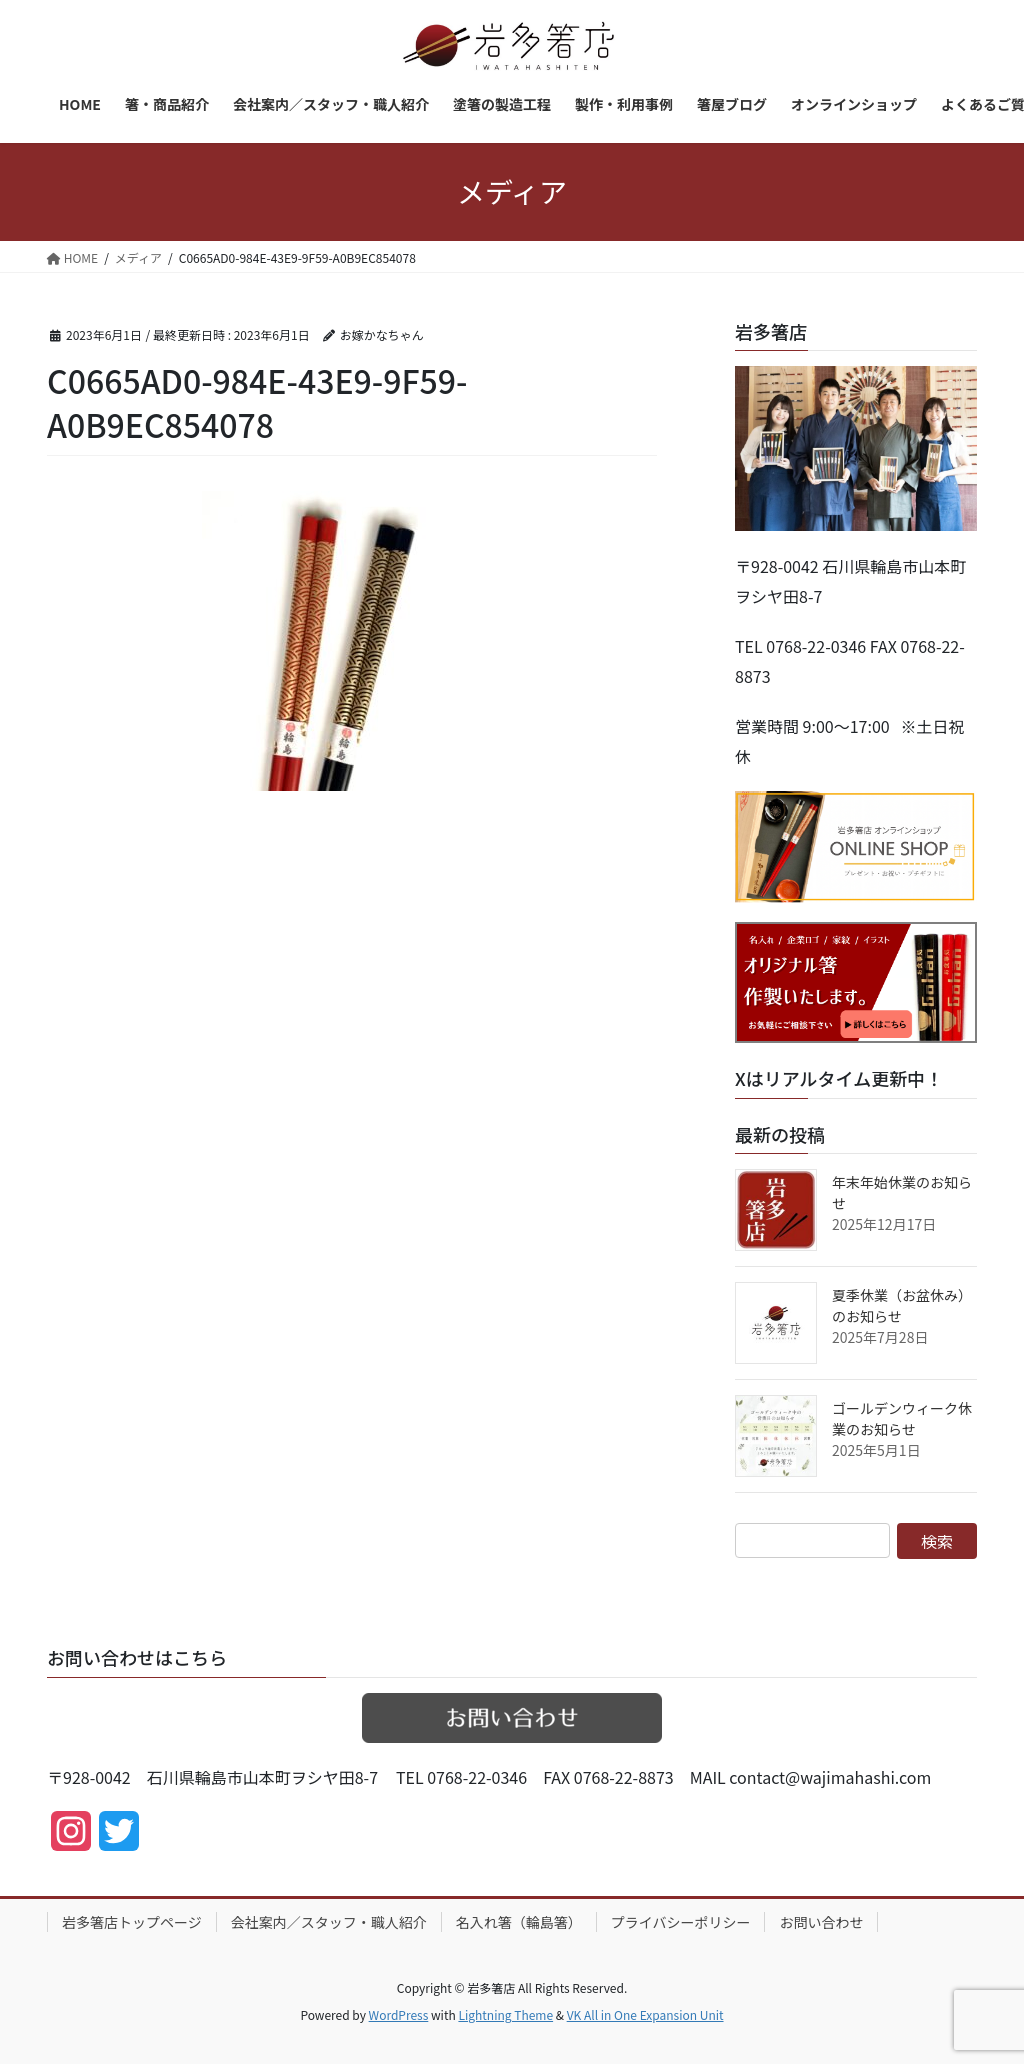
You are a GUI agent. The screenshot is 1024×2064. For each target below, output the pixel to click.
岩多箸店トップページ (132, 1922)
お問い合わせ (821, 1922)
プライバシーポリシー (681, 1922)
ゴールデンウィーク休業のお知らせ (902, 1418)
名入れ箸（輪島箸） (519, 1922)
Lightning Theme (505, 2014)
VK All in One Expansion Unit (645, 2014)
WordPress (399, 2014)
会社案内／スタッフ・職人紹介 (329, 1922)
